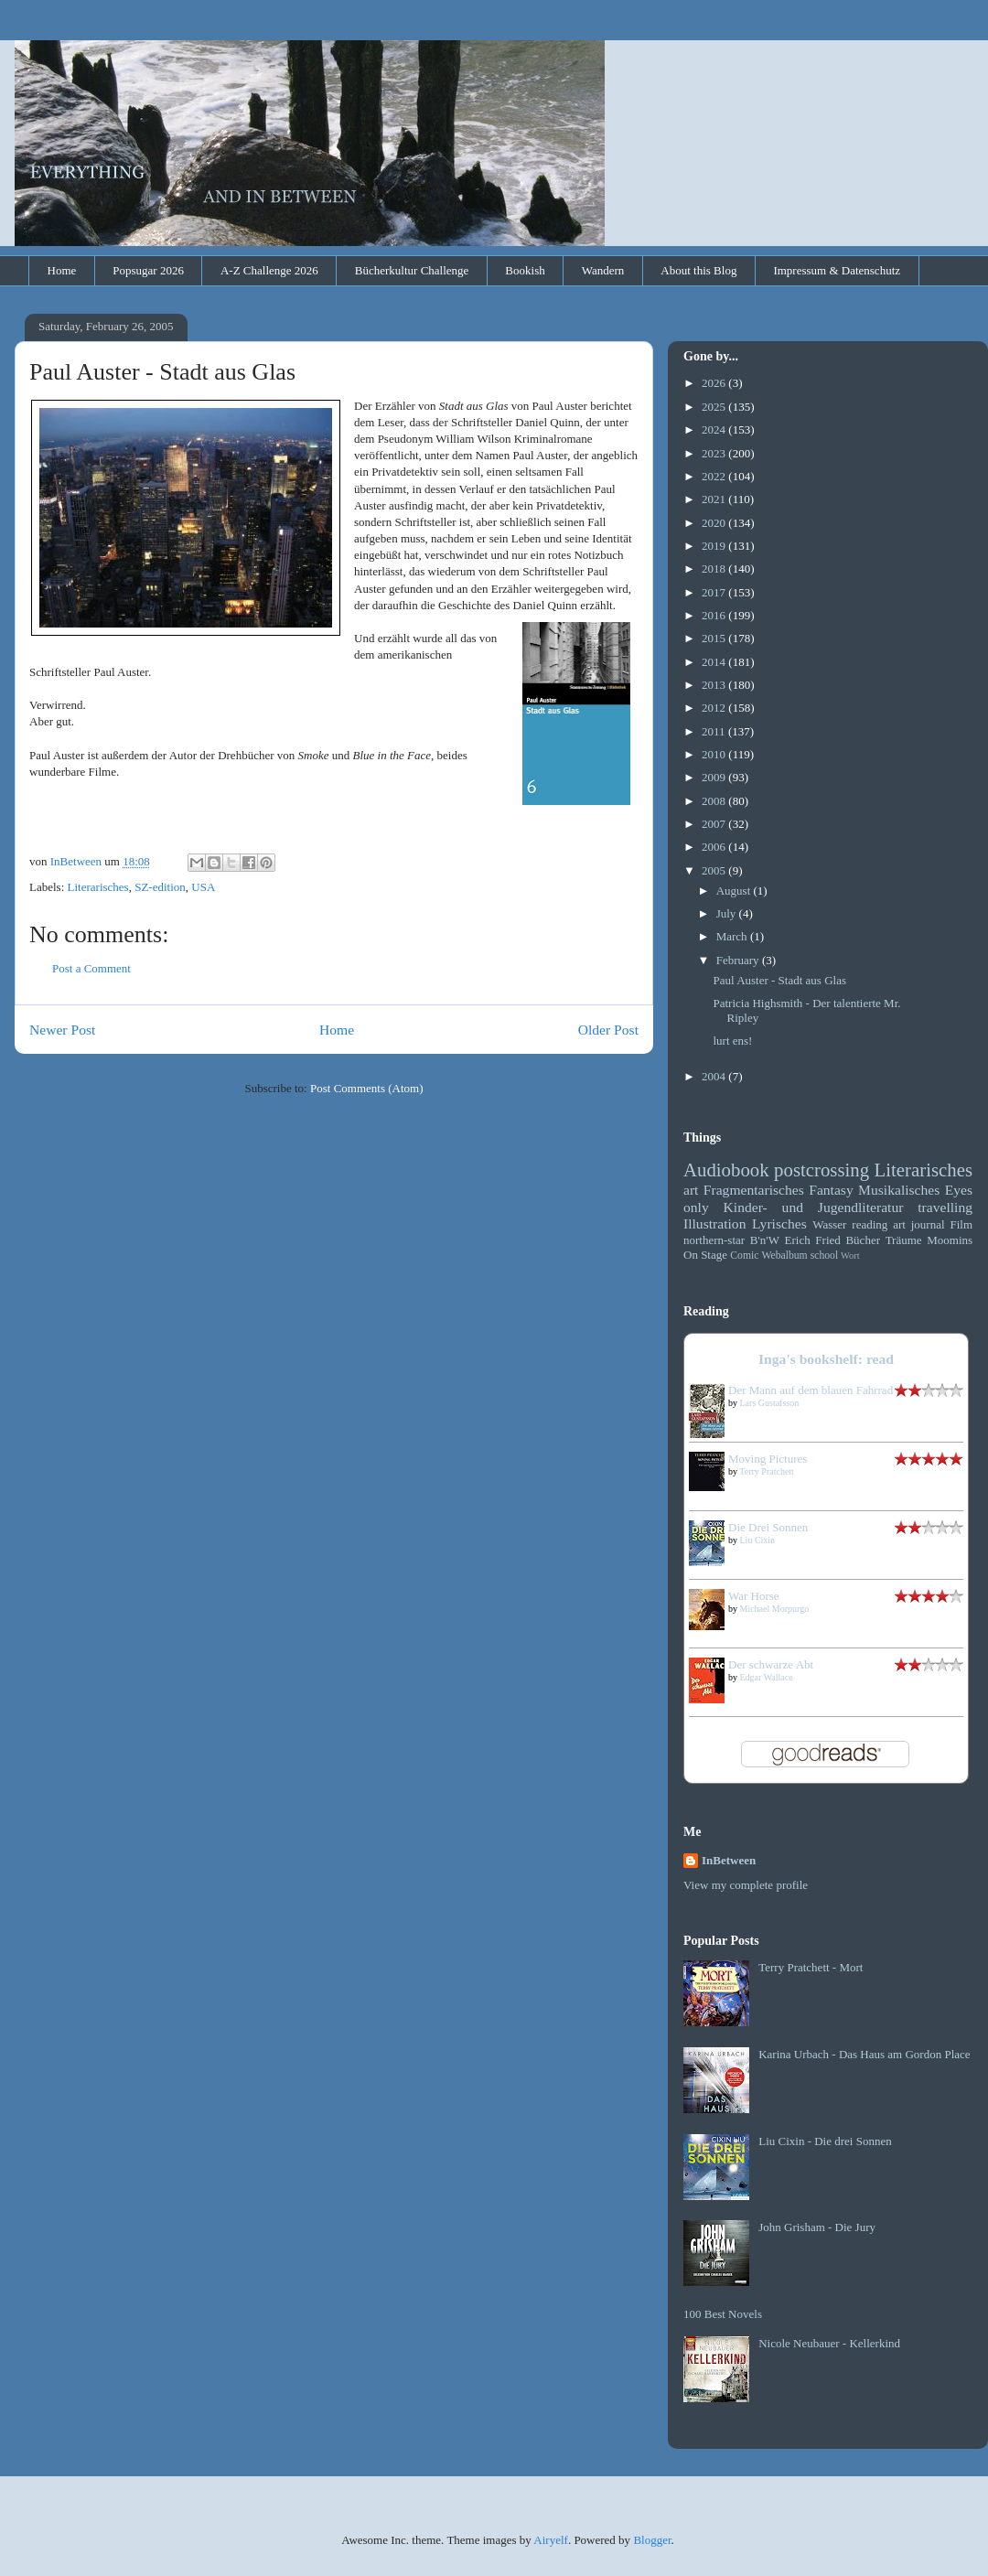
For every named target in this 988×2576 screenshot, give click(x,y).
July (727, 913)
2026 (715, 383)
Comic (744, 1255)
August (735, 890)
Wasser (829, 1224)
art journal (918, 1224)
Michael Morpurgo (775, 1609)
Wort (850, 1255)
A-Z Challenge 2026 (269, 270)
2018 (715, 568)
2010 (715, 754)
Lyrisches (779, 1223)
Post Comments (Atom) (367, 1088)
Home (62, 270)
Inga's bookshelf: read (826, 1359)
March (733, 936)
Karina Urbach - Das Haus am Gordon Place (864, 2054)
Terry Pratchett (766, 1471)
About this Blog (698, 270)
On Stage (705, 1254)
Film (961, 1224)
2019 (715, 546)
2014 (715, 662)
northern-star (714, 1240)
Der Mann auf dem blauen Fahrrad (810, 1390)
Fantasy (831, 1189)
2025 (715, 406)
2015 (715, 638)
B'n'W (764, 1240)
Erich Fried (813, 1240)
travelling (945, 1207)
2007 (715, 824)
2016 (715, 615)
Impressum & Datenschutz (836, 270)
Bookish (524, 270)
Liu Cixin (758, 1540)
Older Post (608, 1029)
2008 (715, 801)
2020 (715, 523)
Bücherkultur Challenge (412, 270)
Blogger (652, 2540)
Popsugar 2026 (148, 270)
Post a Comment (91, 968)
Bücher (862, 1240)
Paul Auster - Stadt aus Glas (779, 980)
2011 (715, 731)
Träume (904, 1240)
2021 (715, 499)
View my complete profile (745, 1885)
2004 (715, 1076)
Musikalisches (899, 1189)
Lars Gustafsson (770, 1403)
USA (203, 887)
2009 (715, 777)
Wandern (603, 270)
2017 (715, 592)
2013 (715, 685)
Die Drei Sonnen (768, 1527)
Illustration (714, 1223)
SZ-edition (160, 887)
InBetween (729, 1860)
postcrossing (821, 1169)
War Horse (753, 1596)
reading (869, 1224)
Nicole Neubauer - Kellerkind (829, 2343)
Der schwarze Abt (770, 1664)
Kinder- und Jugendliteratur (814, 1207)
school (825, 1255)
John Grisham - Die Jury (816, 2227)
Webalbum (784, 1255)
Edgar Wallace (766, 1677)
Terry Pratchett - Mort (810, 1967)
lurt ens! (732, 1040)
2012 (715, 707)
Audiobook (726, 1169)
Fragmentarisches (753, 1189)
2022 (715, 476)
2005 (715, 870)
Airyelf (550, 2540)
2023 (715, 453)
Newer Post (62, 1029)
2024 (715, 429)
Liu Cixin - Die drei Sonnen (825, 2141)
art (690, 1189)
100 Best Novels (722, 2314)
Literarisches (98, 887)
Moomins (949, 1240)
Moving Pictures (767, 1458)
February (739, 960)
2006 (715, 846)
